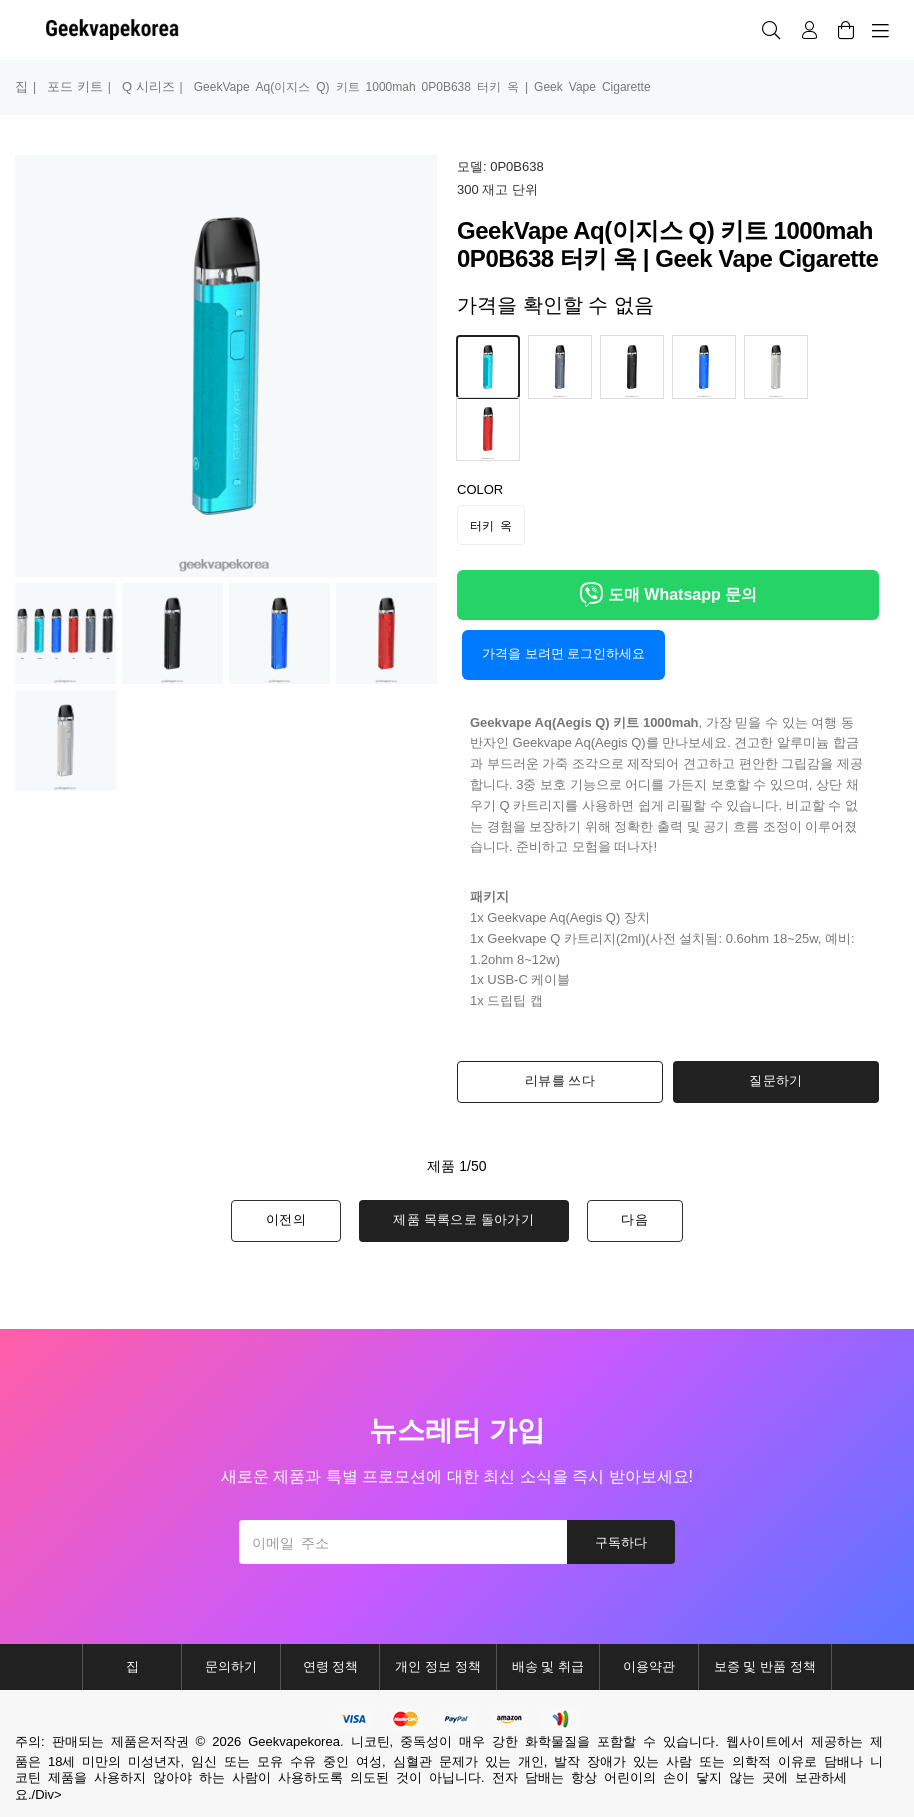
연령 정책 (331, 1666)
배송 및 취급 (548, 1666)
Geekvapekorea (294, 1741)
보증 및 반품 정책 (765, 1666)
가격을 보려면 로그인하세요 (563, 653)
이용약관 (649, 1666)
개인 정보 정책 (437, 1666)
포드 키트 (75, 86)
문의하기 (231, 1666)
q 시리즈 (148, 86)
